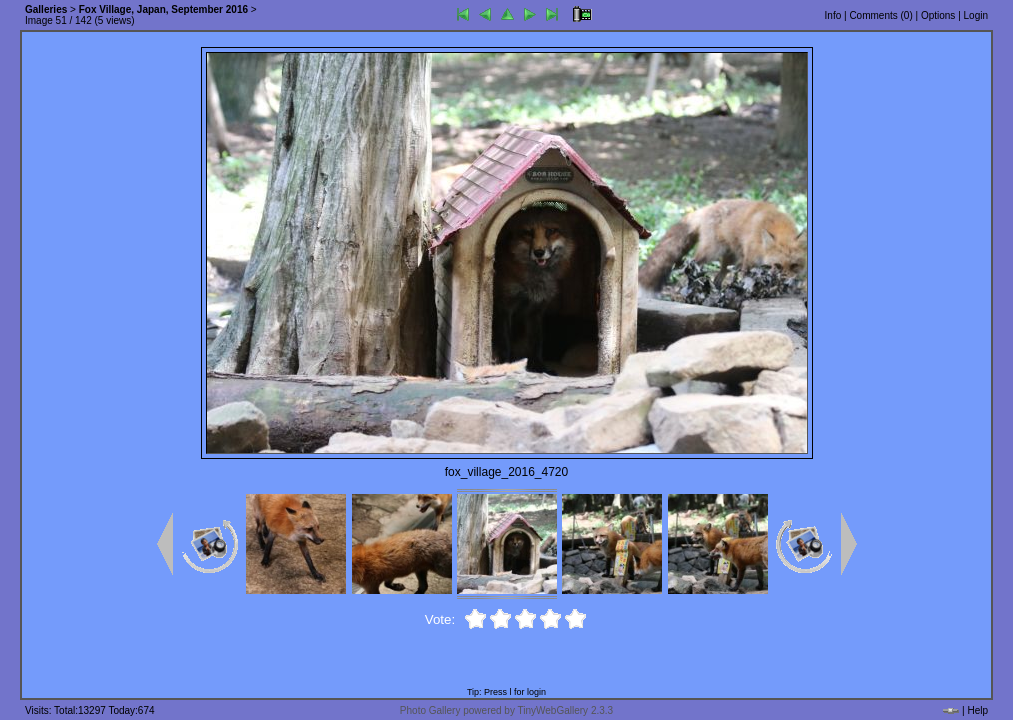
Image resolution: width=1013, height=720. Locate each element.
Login (976, 15)
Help (977, 710)
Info (833, 15)
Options (938, 15)
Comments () (880, 15)
